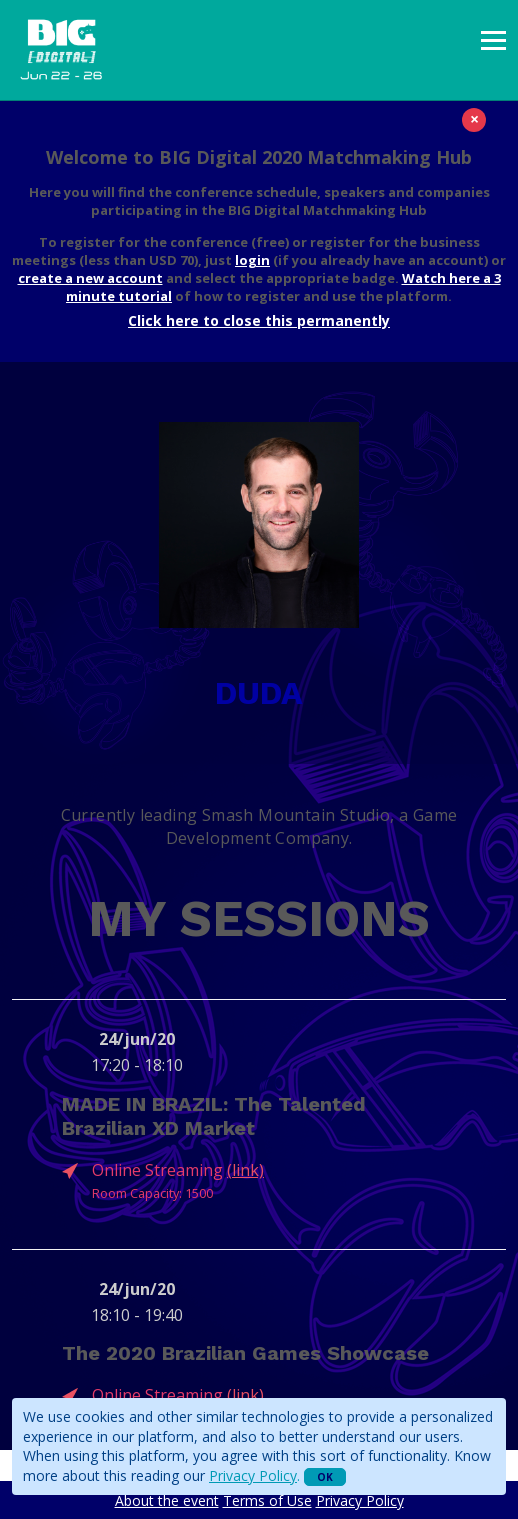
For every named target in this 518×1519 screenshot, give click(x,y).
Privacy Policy (253, 1475)
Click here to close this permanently (259, 320)
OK (325, 1477)
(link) (245, 1170)
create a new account (90, 278)
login (252, 260)
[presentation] (493, 40)
